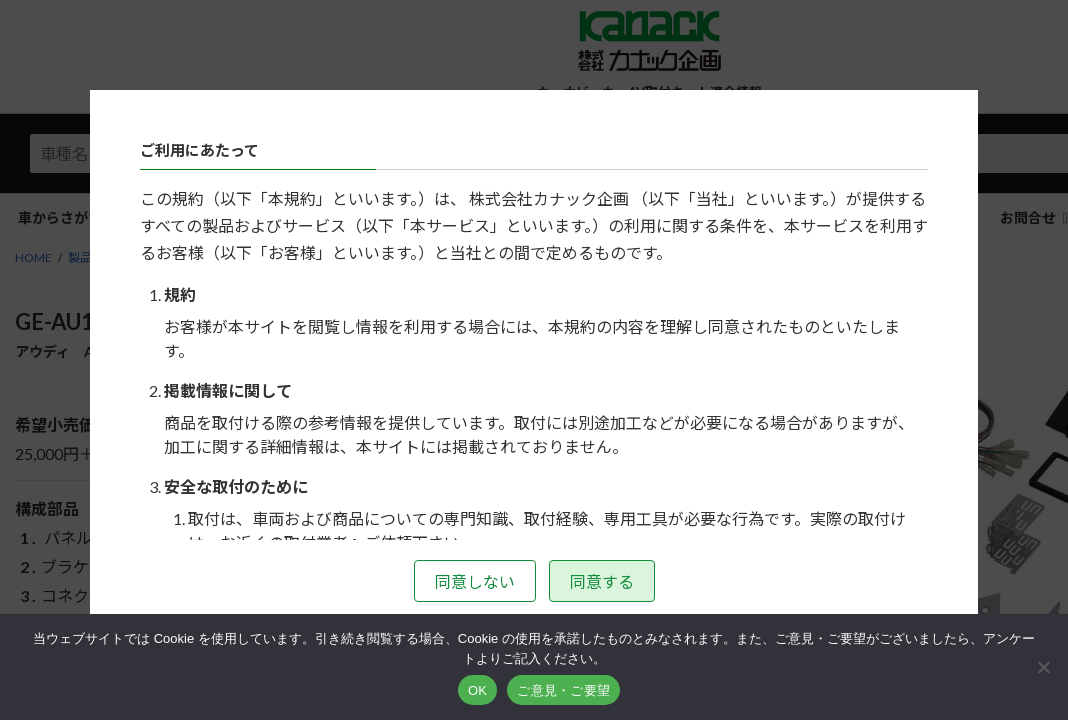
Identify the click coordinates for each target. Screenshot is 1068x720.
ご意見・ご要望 (563, 690)
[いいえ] (1043, 667)
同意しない (475, 581)
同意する (602, 581)
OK (477, 690)
